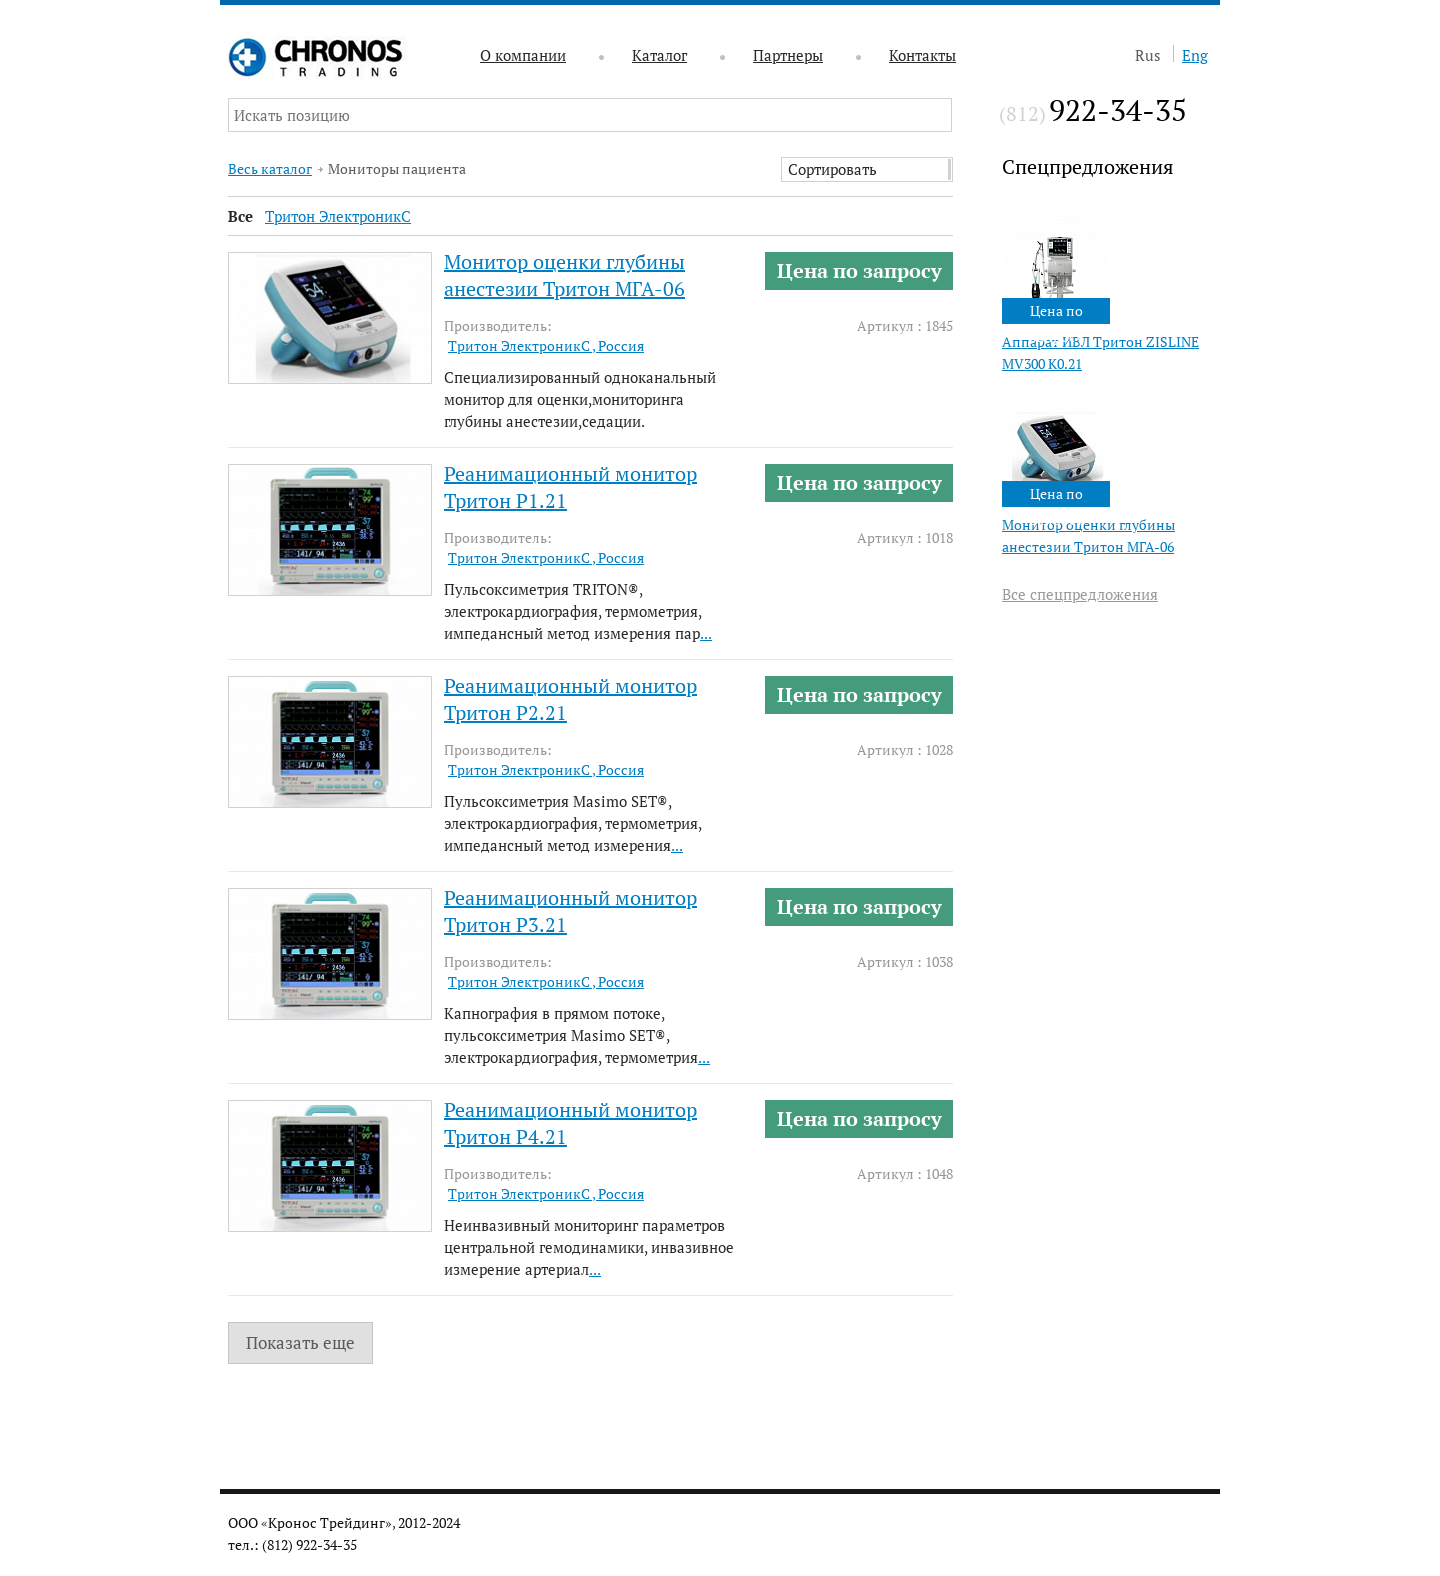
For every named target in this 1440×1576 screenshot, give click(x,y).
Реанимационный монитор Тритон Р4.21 (570, 1123)
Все (240, 216)
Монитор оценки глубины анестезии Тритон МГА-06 (1088, 535)
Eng (1195, 55)
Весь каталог (270, 168)
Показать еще (300, 1342)
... (706, 633)
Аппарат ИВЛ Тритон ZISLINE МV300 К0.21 (1100, 352)
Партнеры (788, 55)
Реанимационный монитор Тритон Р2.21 (570, 699)
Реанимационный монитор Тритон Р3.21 (570, 911)
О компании (523, 55)
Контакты (922, 55)
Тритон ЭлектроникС (338, 216)
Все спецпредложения (1080, 594)
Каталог (659, 55)
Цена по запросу (859, 270)
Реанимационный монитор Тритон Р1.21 (570, 487)
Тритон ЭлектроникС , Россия (546, 345)
